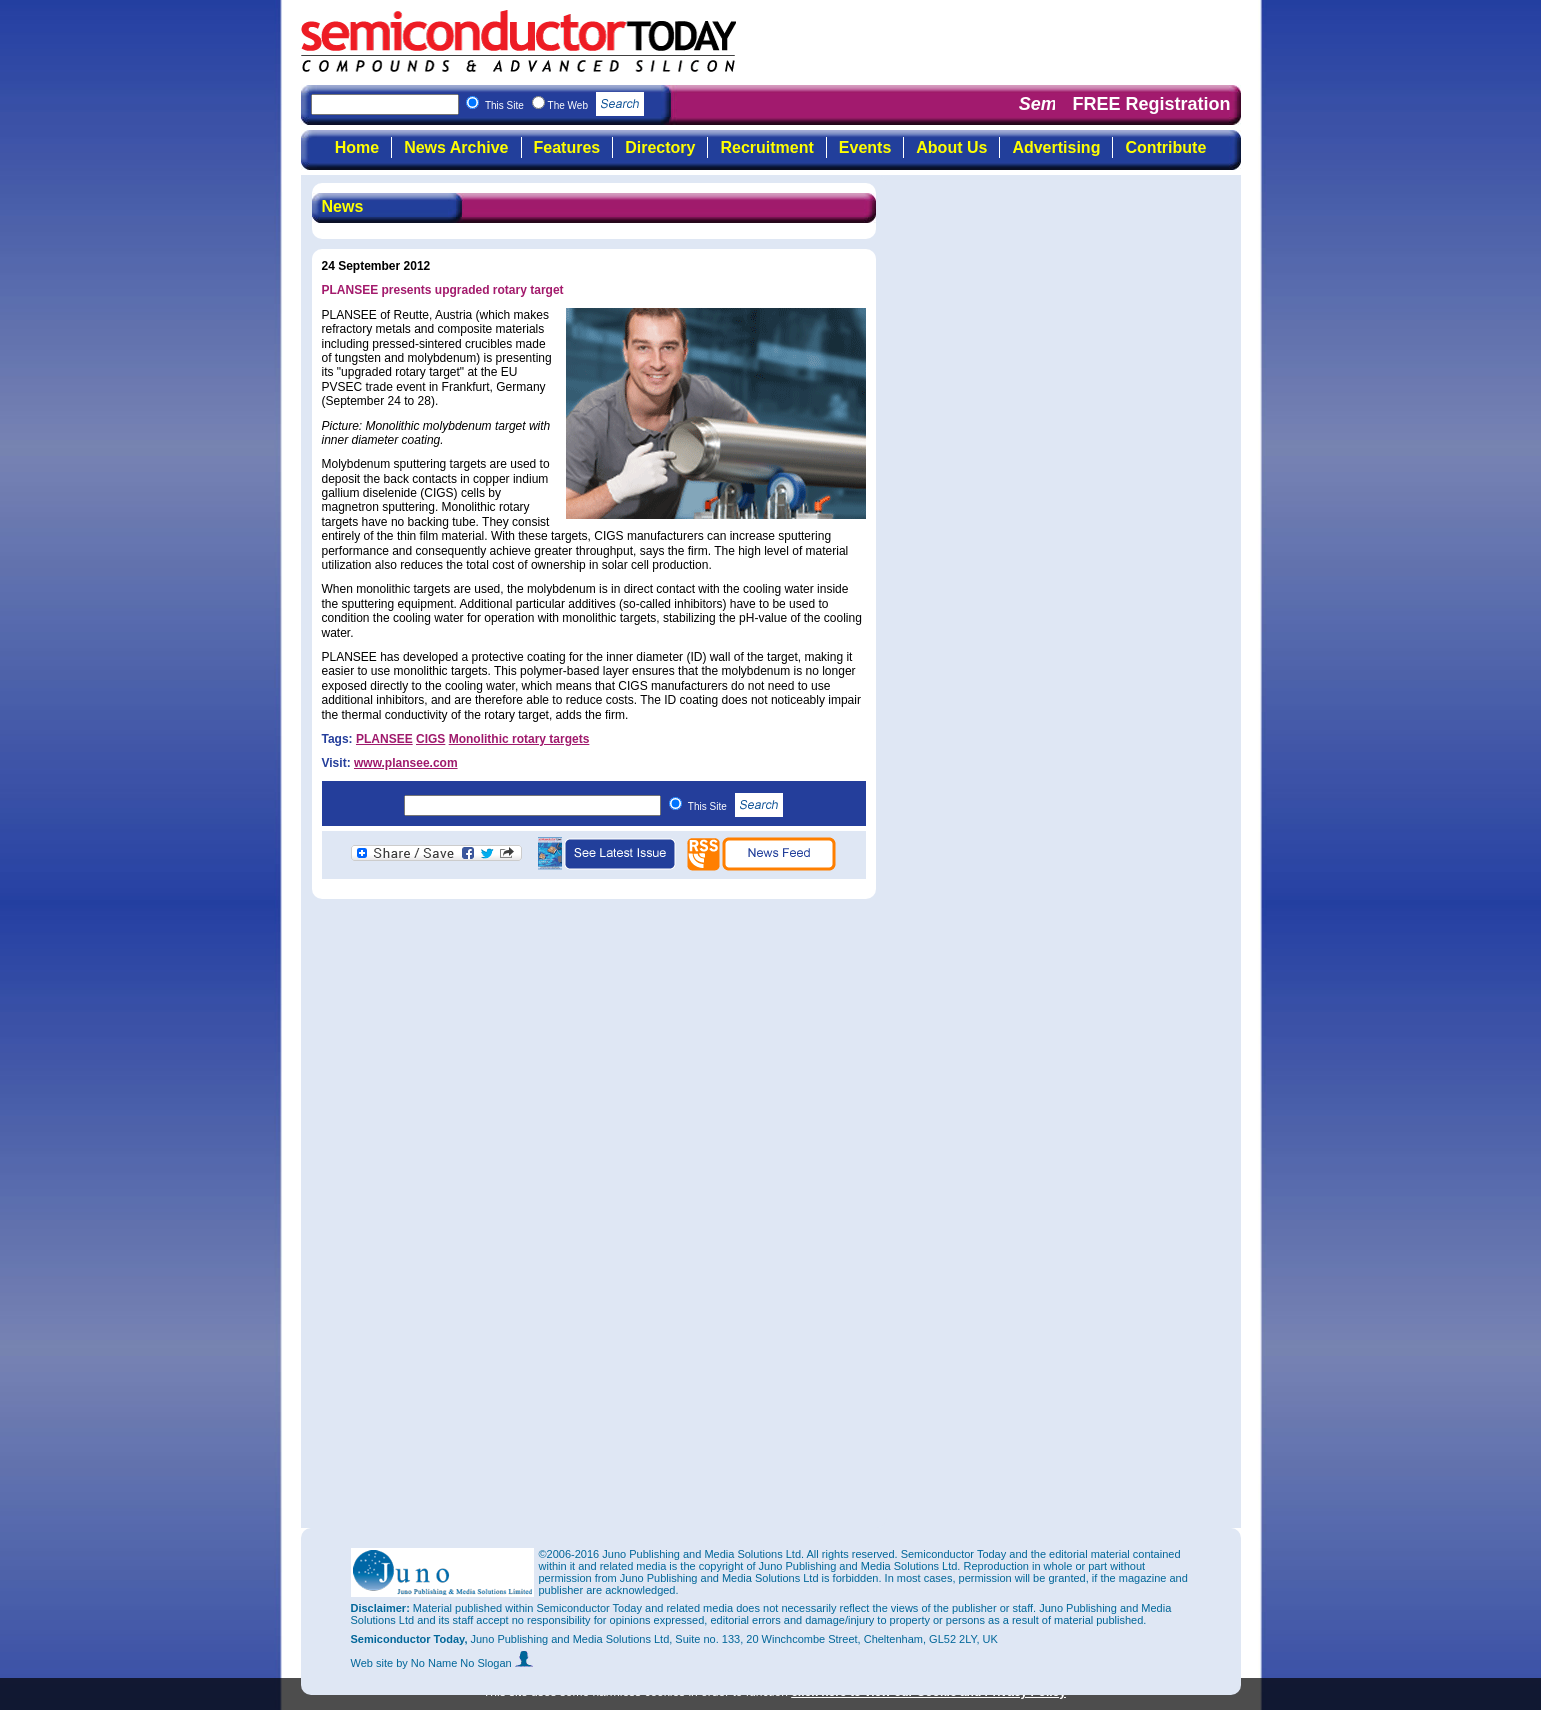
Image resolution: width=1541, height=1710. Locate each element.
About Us (951, 147)
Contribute (1165, 147)
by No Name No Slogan (464, 1663)
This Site (735, 806)
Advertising (1056, 147)
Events (865, 147)
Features (567, 147)
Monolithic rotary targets (519, 739)
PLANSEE (384, 739)
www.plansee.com (406, 763)
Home (357, 147)
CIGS (430, 739)
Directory (660, 147)
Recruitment (766, 147)
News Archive (456, 147)
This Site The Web (564, 105)
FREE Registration (1151, 104)
